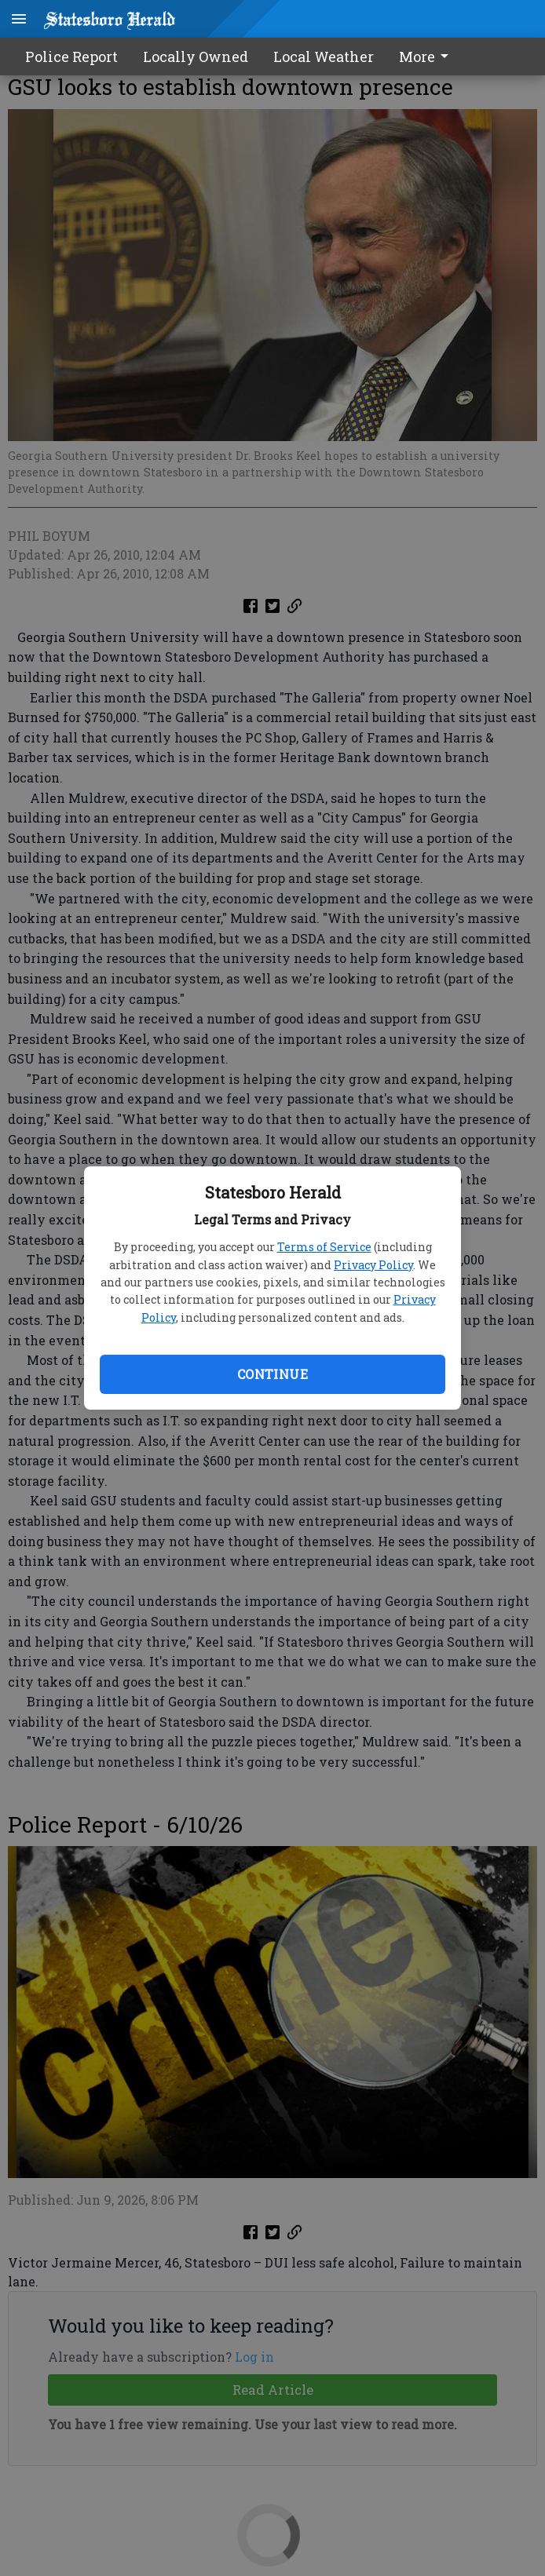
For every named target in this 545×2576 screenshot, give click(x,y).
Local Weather (323, 56)
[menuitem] (428, 56)
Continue (272, 1374)
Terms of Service (324, 1246)
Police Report (71, 56)
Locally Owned (195, 56)
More (426, 56)
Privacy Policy (373, 1264)
